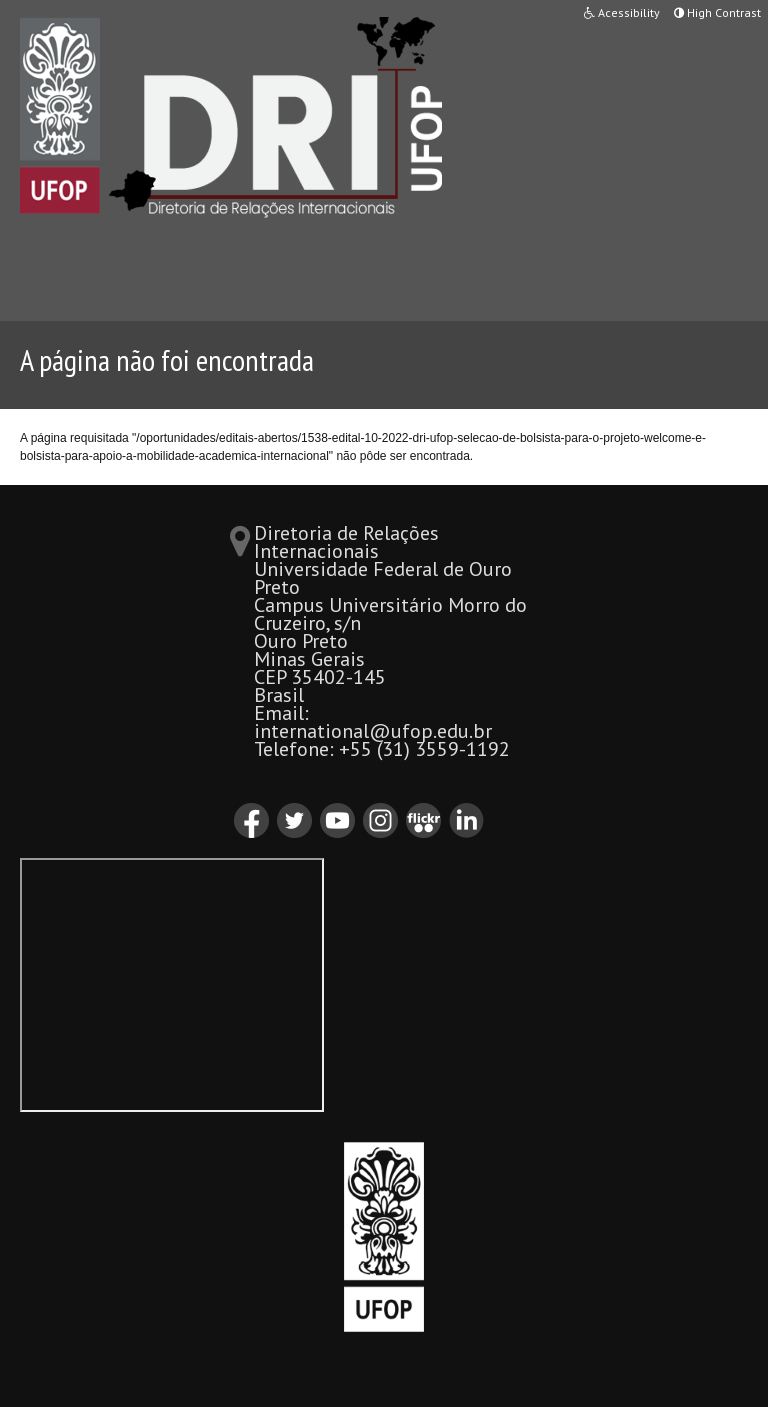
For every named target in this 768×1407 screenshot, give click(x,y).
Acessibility (622, 12)
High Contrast (717, 12)
